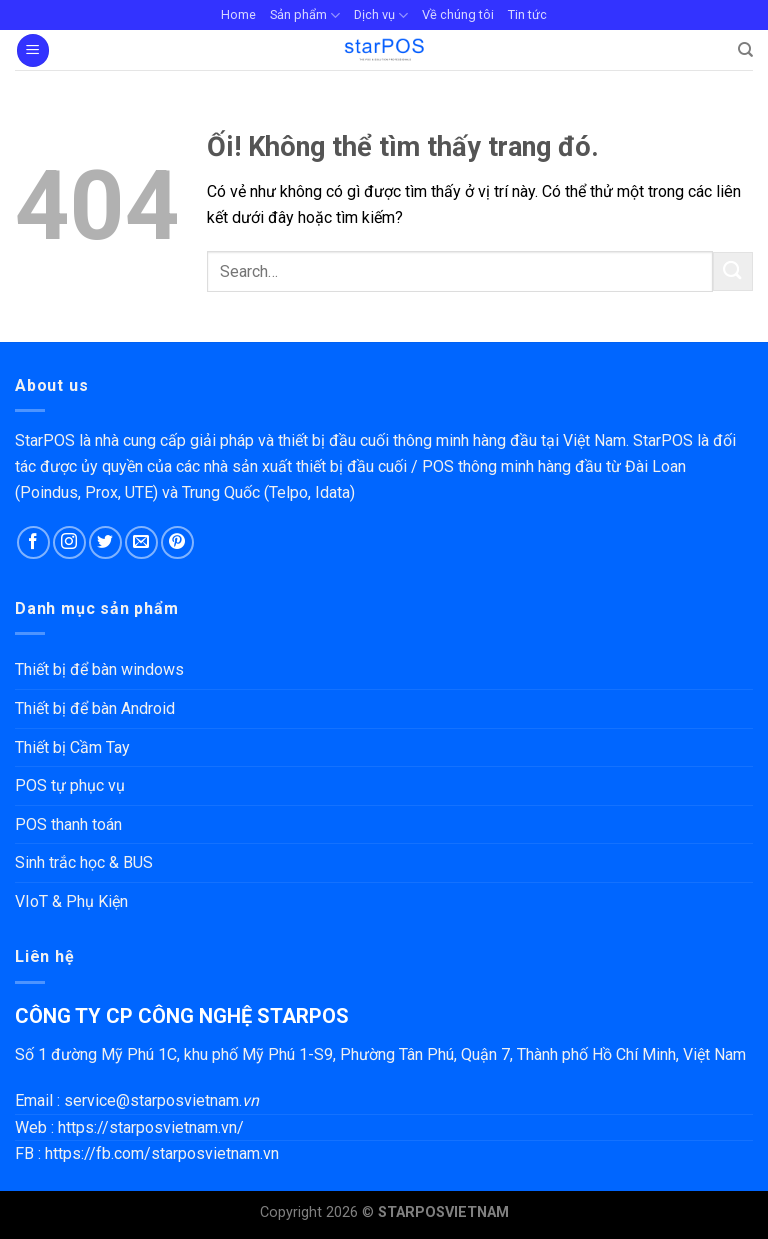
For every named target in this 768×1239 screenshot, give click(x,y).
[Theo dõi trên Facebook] (33, 542)
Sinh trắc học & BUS (84, 862)
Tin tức (527, 14)
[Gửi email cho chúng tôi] (141, 542)
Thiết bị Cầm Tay (72, 747)
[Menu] (33, 50)
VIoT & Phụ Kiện (71, 901)
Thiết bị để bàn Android (95, 708)
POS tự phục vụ (70, 785)
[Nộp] (733, 271)
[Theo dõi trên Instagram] (69, 542)
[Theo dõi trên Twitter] (105, 542)
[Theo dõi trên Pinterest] (177, 542)
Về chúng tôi (458, 14)
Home (238, 14)
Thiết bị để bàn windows (99, 669)
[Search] (745, 50)
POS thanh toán (68, 824)
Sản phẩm (305, 15)
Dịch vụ (381, 15)
